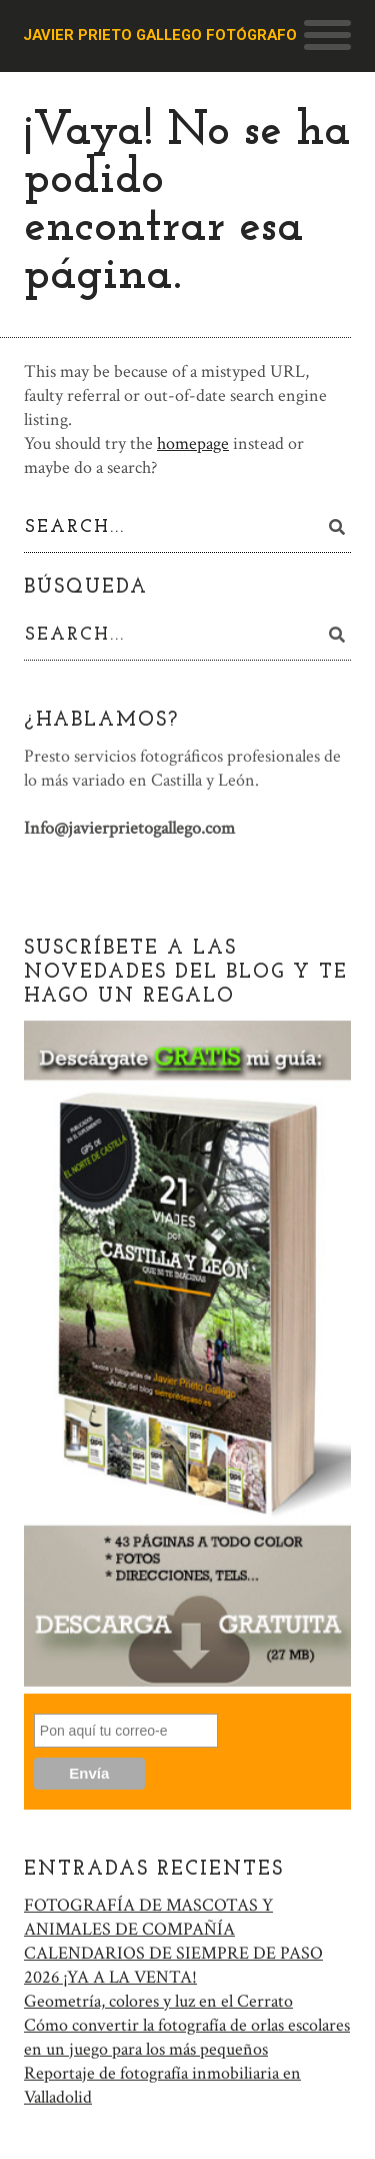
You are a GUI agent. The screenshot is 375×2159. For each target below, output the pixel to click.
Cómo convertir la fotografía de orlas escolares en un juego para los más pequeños (187, 2034)
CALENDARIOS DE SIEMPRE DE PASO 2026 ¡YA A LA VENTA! (173, 1962)
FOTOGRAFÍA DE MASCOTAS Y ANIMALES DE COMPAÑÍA (148, 1914)
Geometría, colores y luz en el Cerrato (158, 1998)
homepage (193, 443)
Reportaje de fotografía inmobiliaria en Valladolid (162, 2082)
